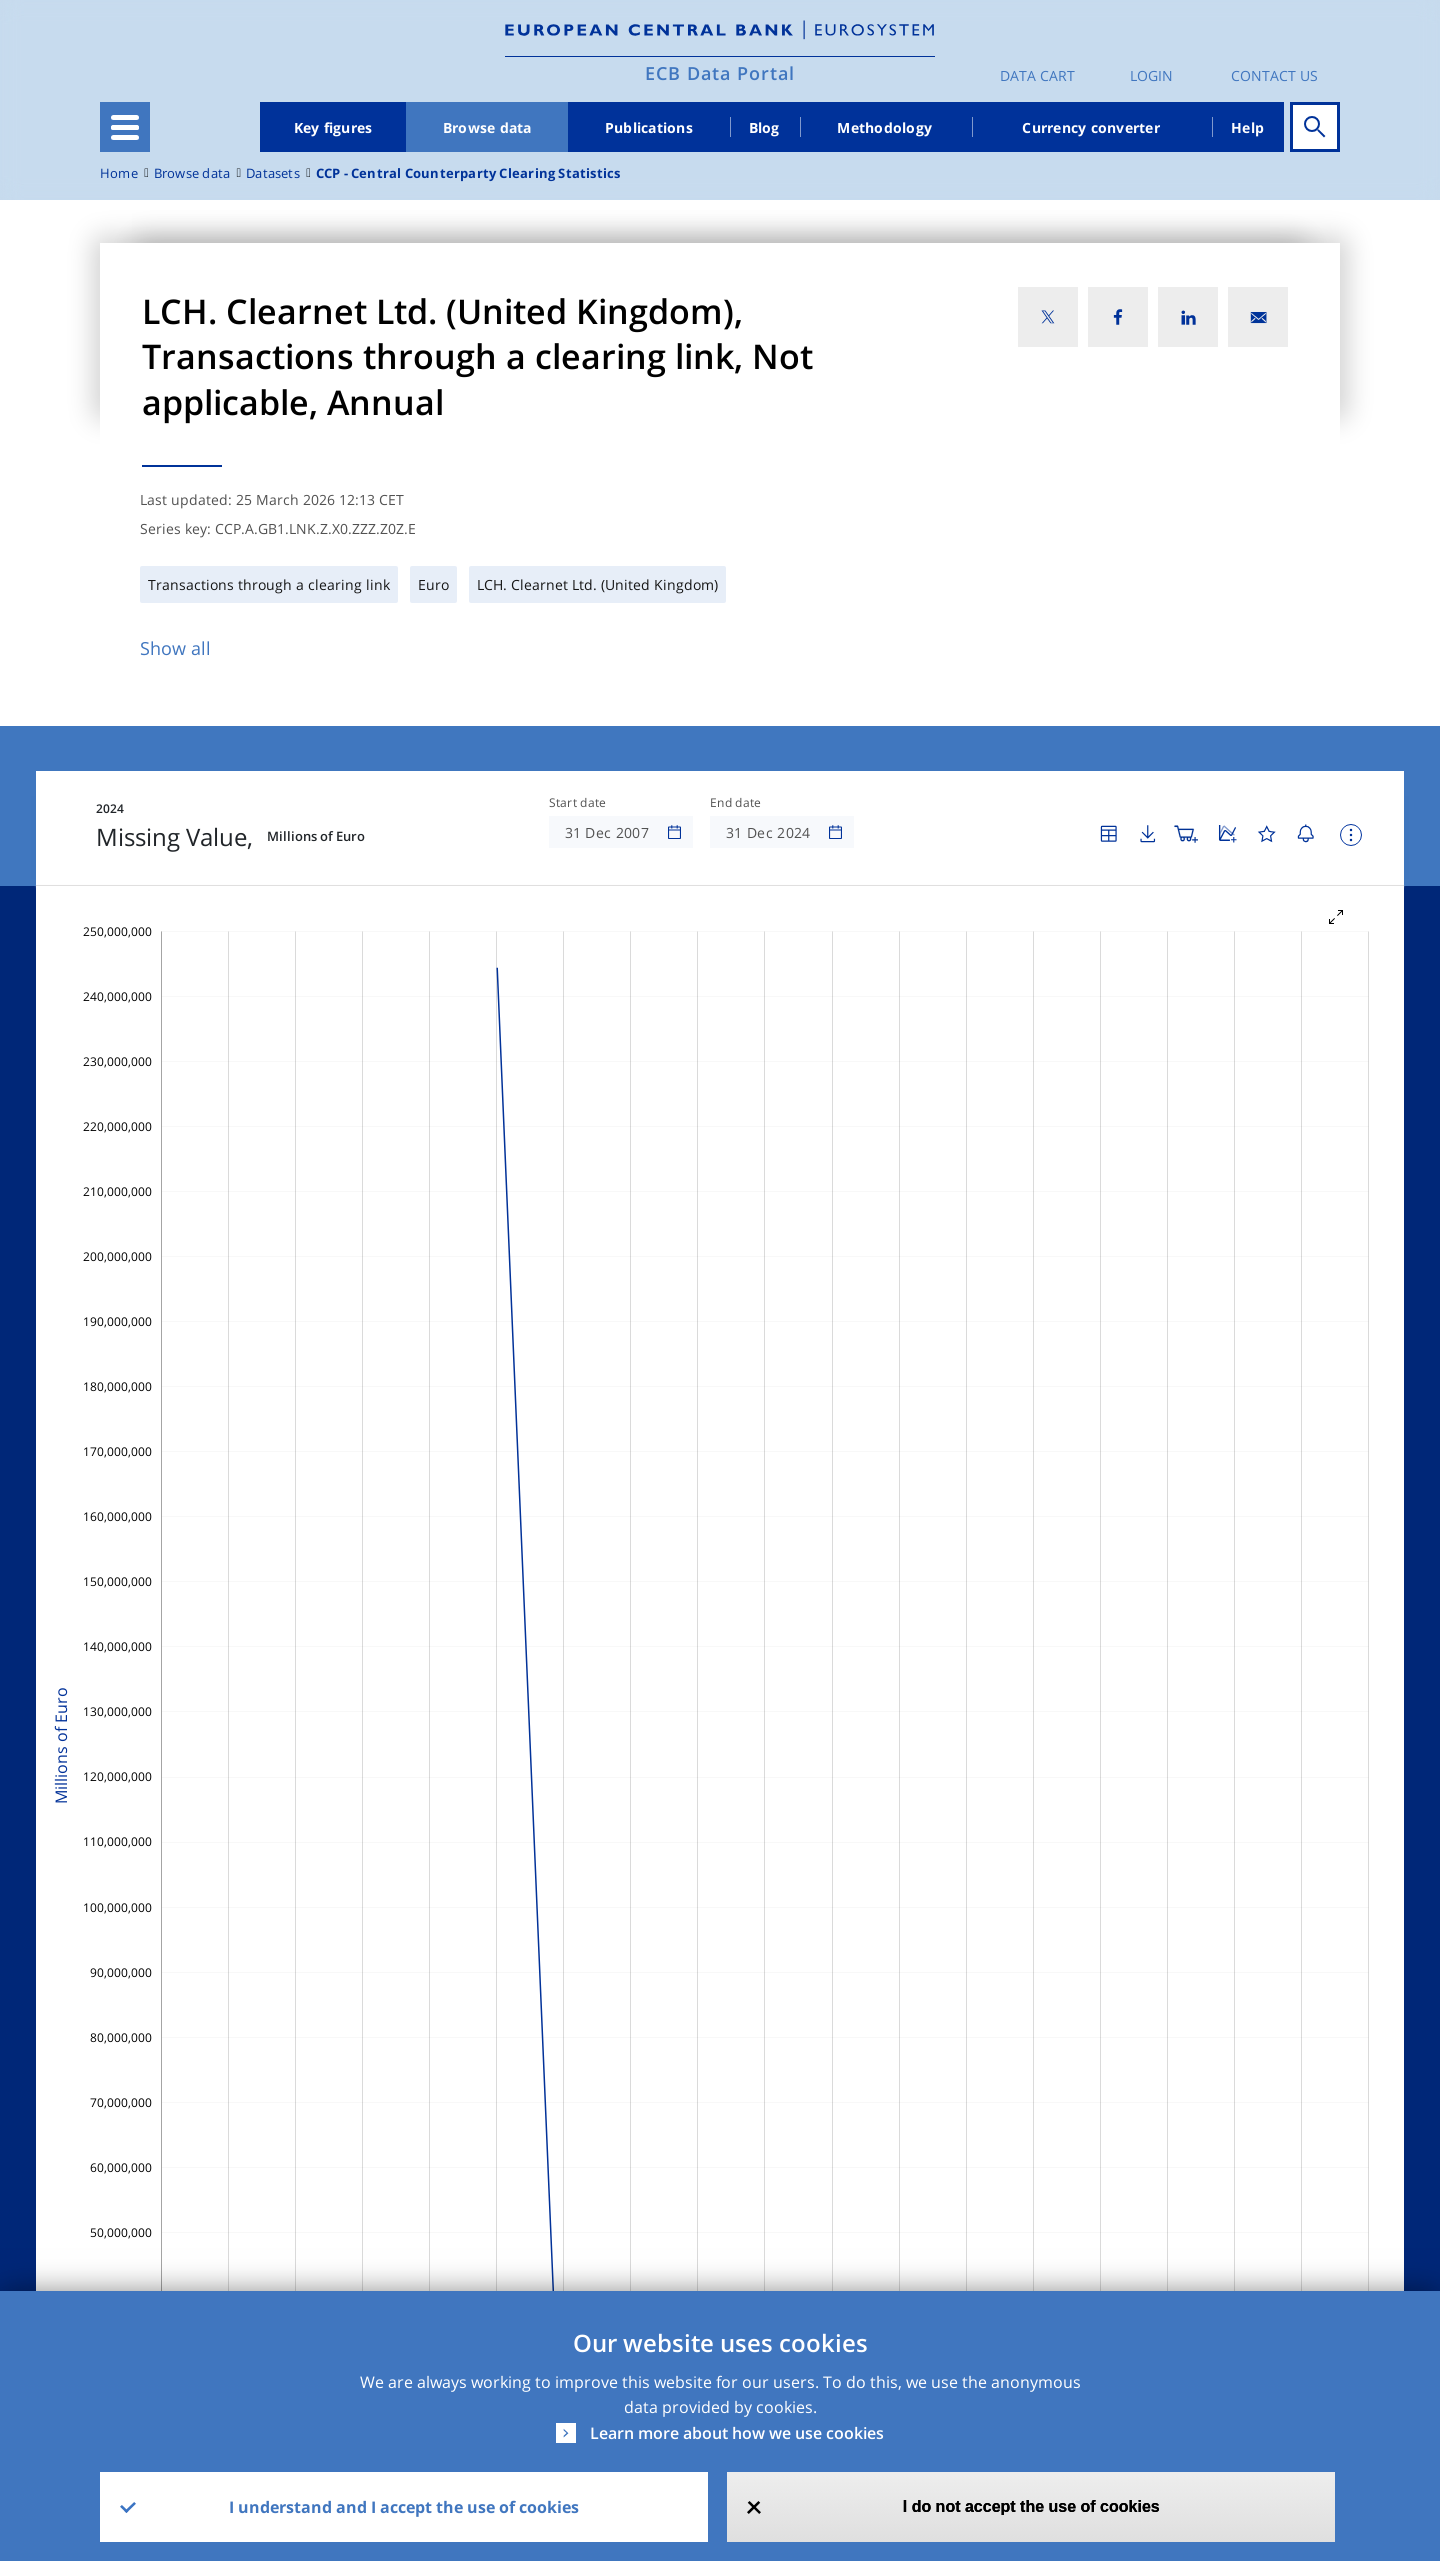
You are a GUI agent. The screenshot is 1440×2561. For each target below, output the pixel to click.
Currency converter (1091, 127)
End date (736, 803)
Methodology (884, 127)
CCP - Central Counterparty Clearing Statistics (468, 173)
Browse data (487, 127)
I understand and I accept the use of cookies (404, 2507)
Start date (578, 803)
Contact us (1274, 75)
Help (1247, 127)
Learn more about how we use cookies (737, 2433)
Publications (649, 127)
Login (1151, 75)
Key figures (333, 127)
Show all (175, 648)
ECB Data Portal (720, 73)
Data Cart (1037, 75)
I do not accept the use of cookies (1031, 2506)
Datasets (273, 173)
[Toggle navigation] (125, 127)
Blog (764, 127)
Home (119, 173)
